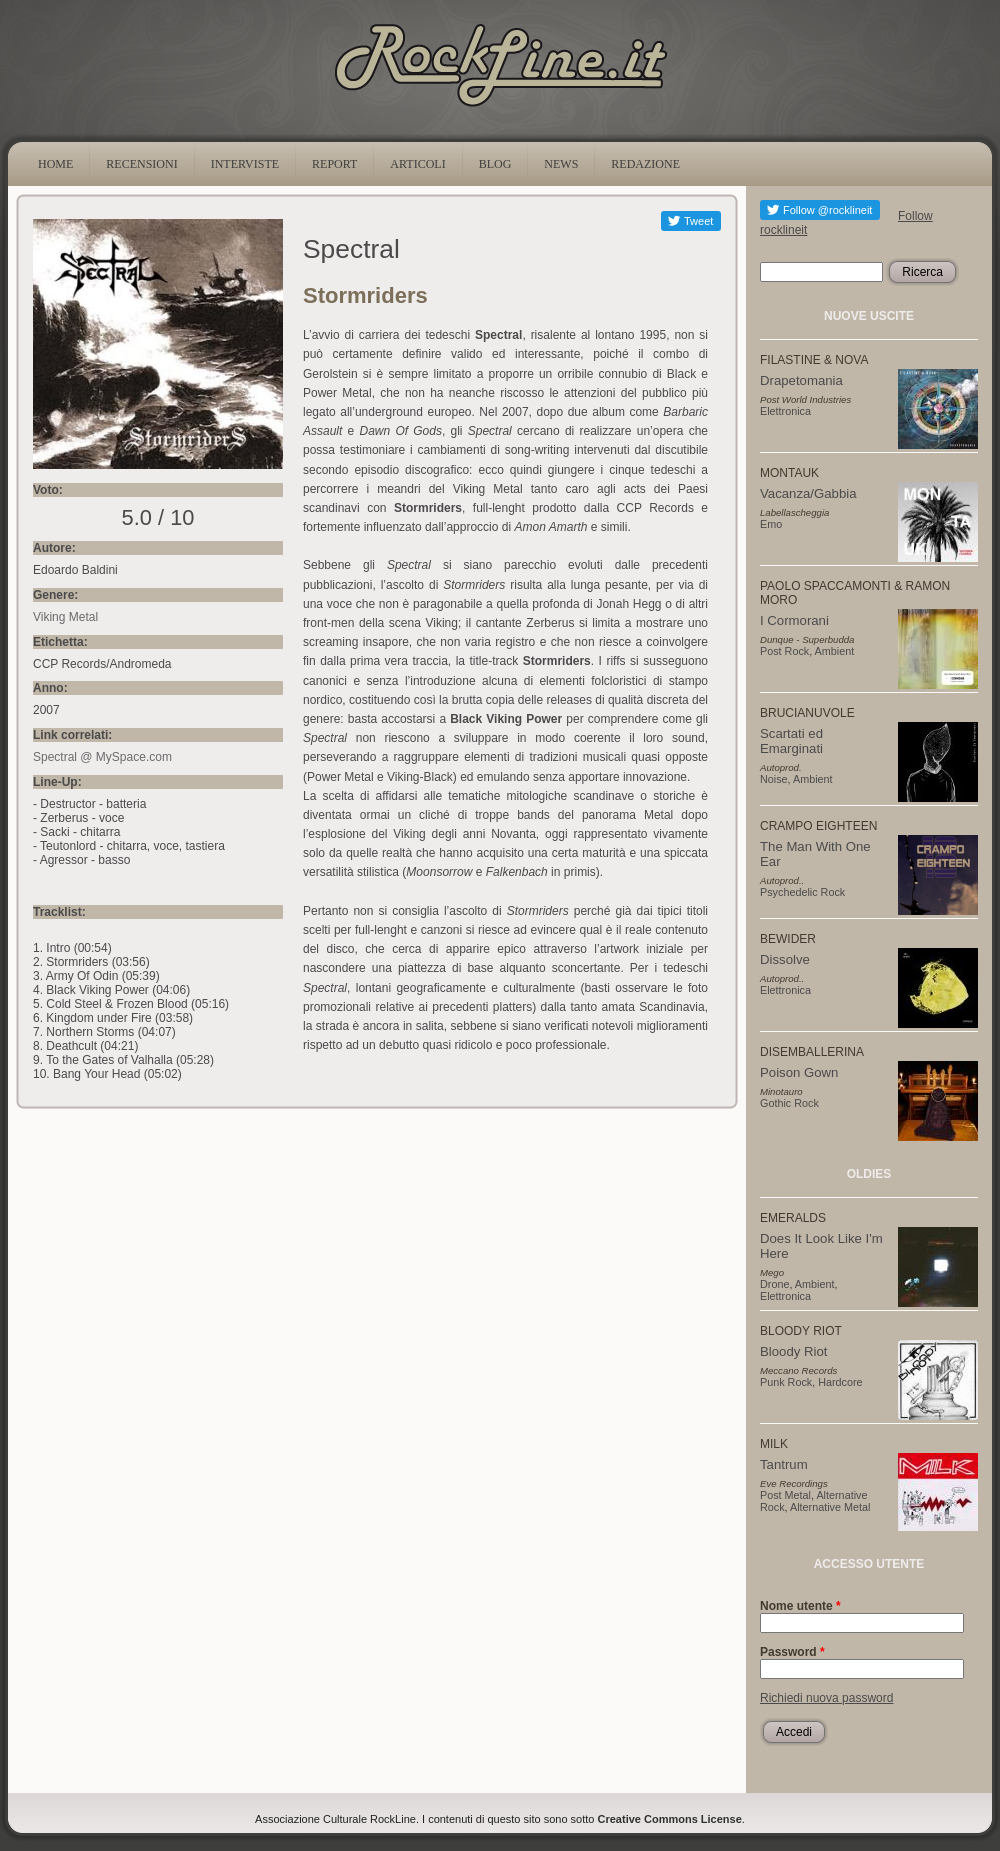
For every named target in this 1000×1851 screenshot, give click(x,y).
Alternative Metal (830, 1507)
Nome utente (800, 1606)
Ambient (835, 651)
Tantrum (784, 1464)
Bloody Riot (793, 1351)
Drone (774, 1284)
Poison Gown (799, 1072)
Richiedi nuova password (826, 1698)
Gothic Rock (789, 1103)
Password (792, 1652)
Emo (771, 524)
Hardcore (840, 1382)
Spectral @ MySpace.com (102, 757)
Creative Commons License (670, 1819)
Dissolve (785, 959)
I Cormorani (794, 620)
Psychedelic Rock (802, 892)
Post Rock (784, 651)
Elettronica (785, 411)
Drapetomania (801, 380)
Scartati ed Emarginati (791, 741)
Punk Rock (786, 1382)
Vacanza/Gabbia (808, 493)
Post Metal (785, 1495)
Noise (774, 779)
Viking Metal (65, 617)
